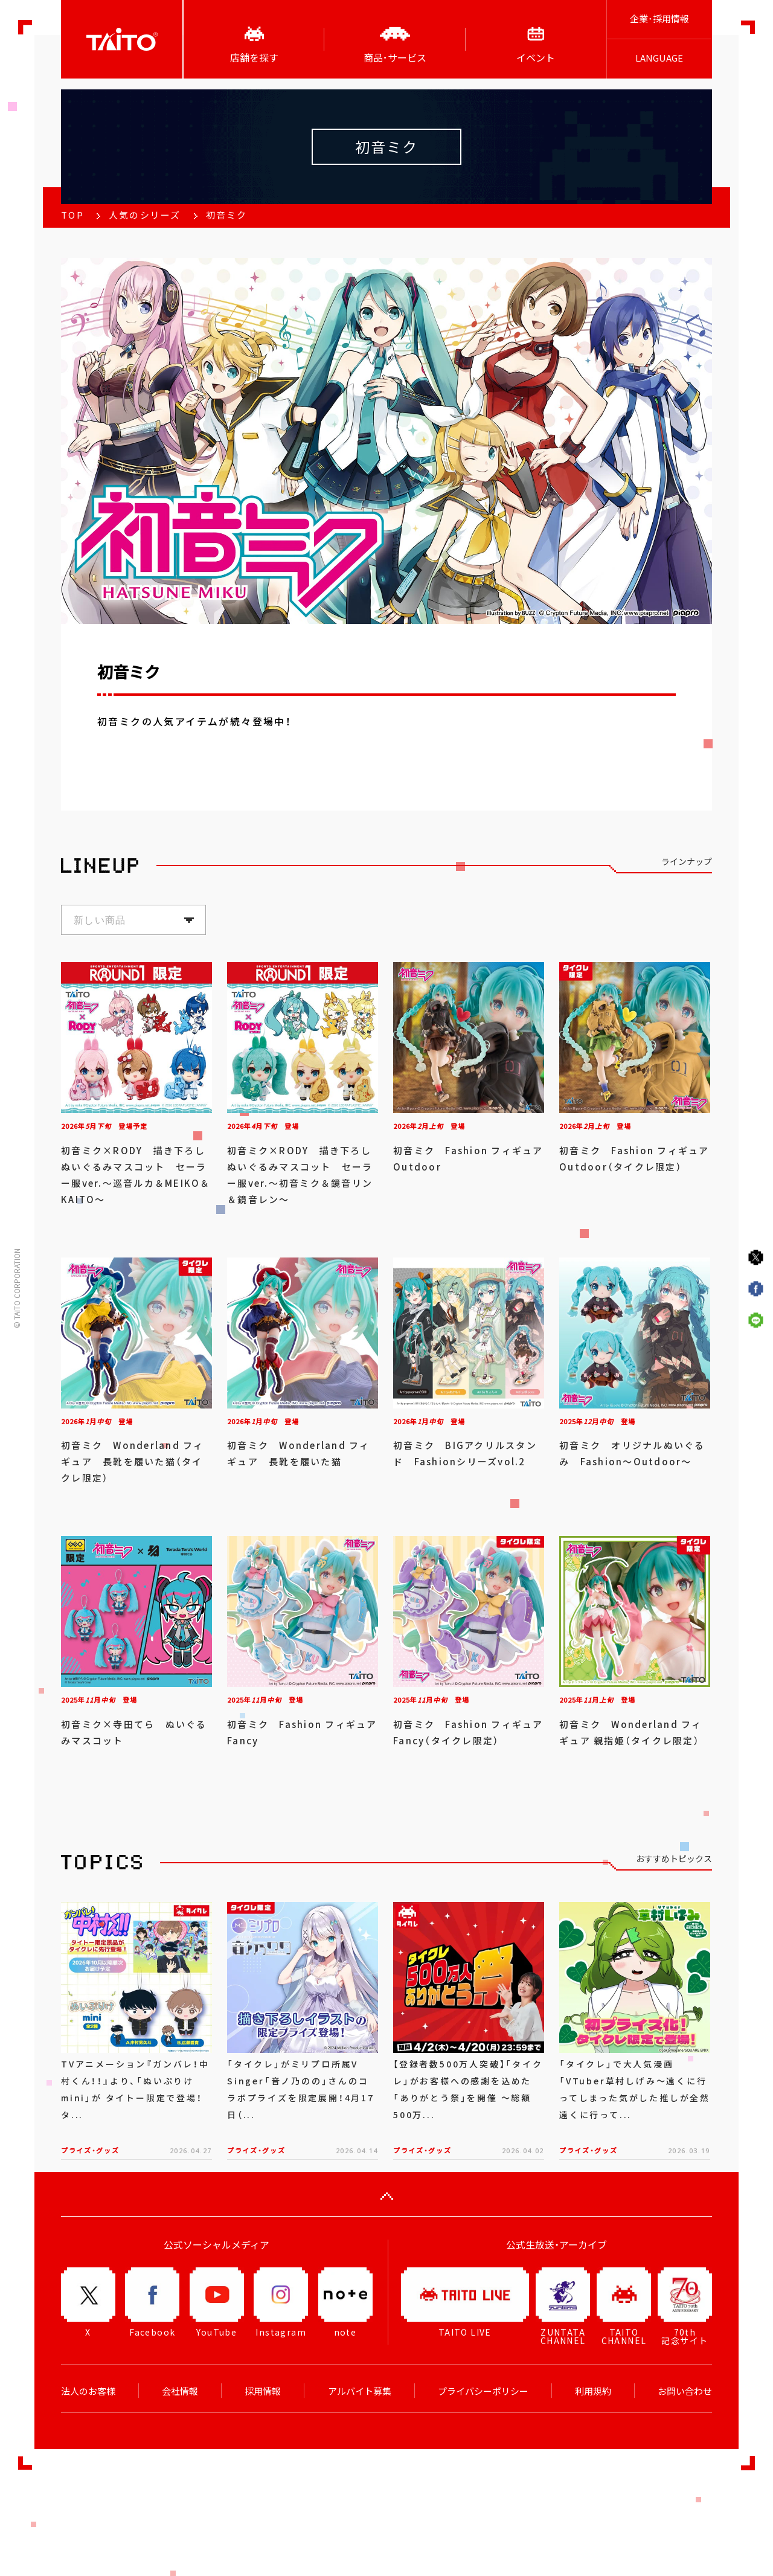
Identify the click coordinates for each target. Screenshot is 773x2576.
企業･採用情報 (659, 18)
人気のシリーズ (145, 215)
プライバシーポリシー (483, 2391)
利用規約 (593, 2391)
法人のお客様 (88, 2391)
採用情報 (263, 2391)
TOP (72, 215)
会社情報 (180, 2391)
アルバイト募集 (359, 2391)
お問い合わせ (685, 2391)
